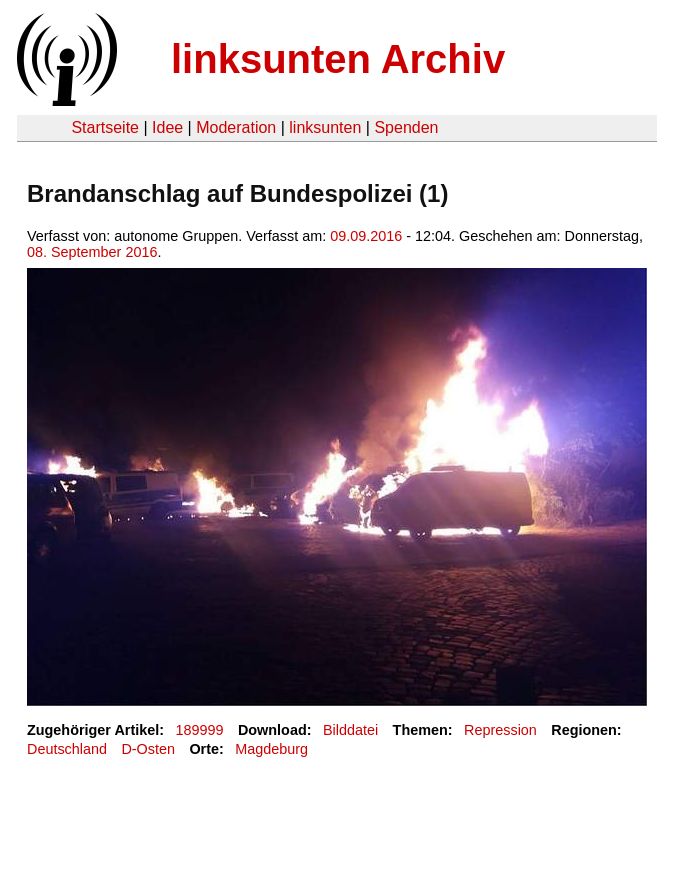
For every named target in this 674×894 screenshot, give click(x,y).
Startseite (105, 127)
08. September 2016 (92, 252)
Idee (167, 127)
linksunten (325, 127)
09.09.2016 (366, 236)
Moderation (236, 127)
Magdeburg (271, 749)
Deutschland (67, 749)
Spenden (406, 127)
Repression (500, 730)
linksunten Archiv (338, 59)
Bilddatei (350, 730)
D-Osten (148, 749)
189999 (200, 730)
